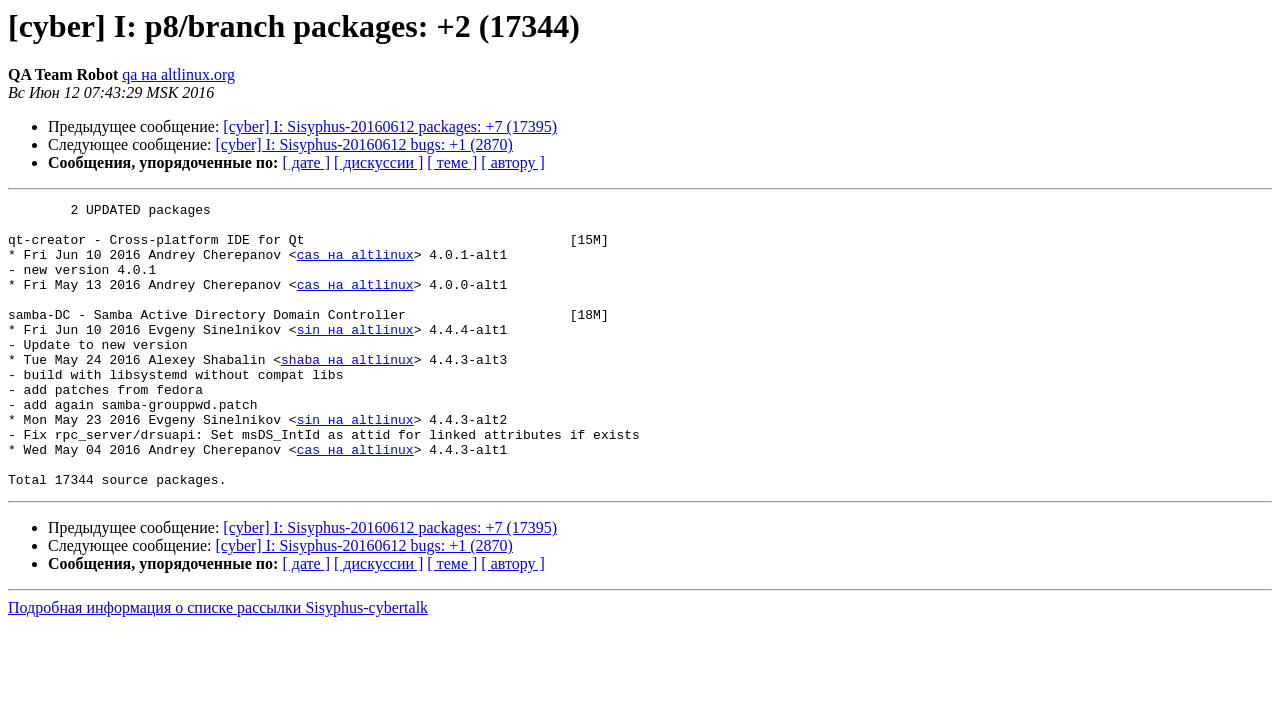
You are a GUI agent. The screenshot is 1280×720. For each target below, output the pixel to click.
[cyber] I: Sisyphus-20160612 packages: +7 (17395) (390, 126)
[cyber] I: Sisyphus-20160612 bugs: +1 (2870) (364, 144)
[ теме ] (452, 162)
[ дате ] (306, 162)
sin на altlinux (355, 356)
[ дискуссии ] (378, 162)
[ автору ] (512, 162)
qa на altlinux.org (178, 74)
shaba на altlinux (347, 392)
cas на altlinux (355, 266)
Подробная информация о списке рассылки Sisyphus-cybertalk (218, 664)
